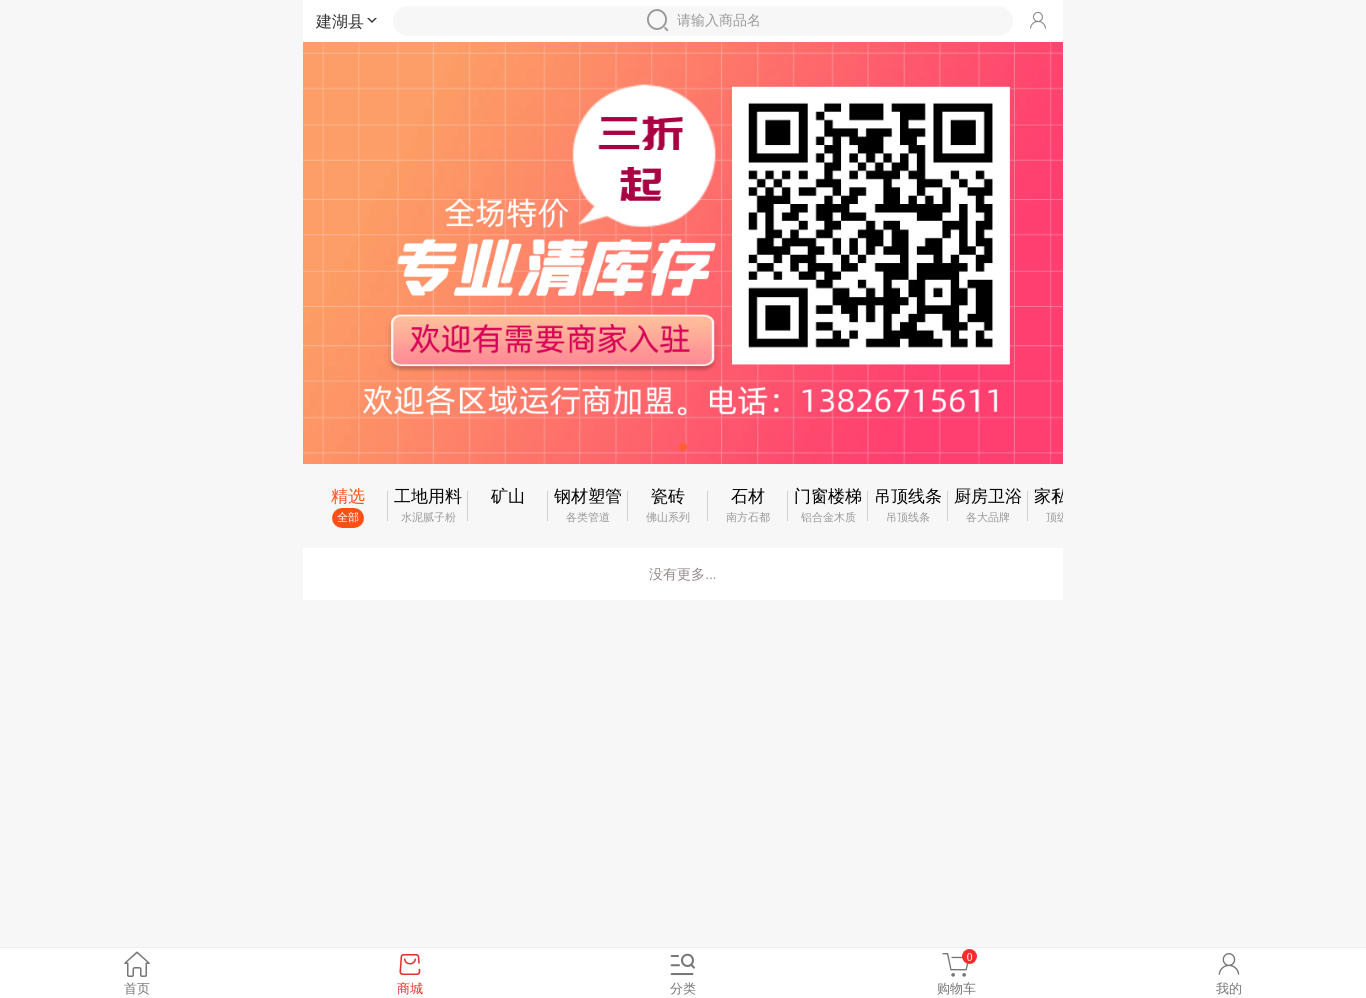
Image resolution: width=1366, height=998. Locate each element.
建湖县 (348, 21)
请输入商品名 (703, 20)
